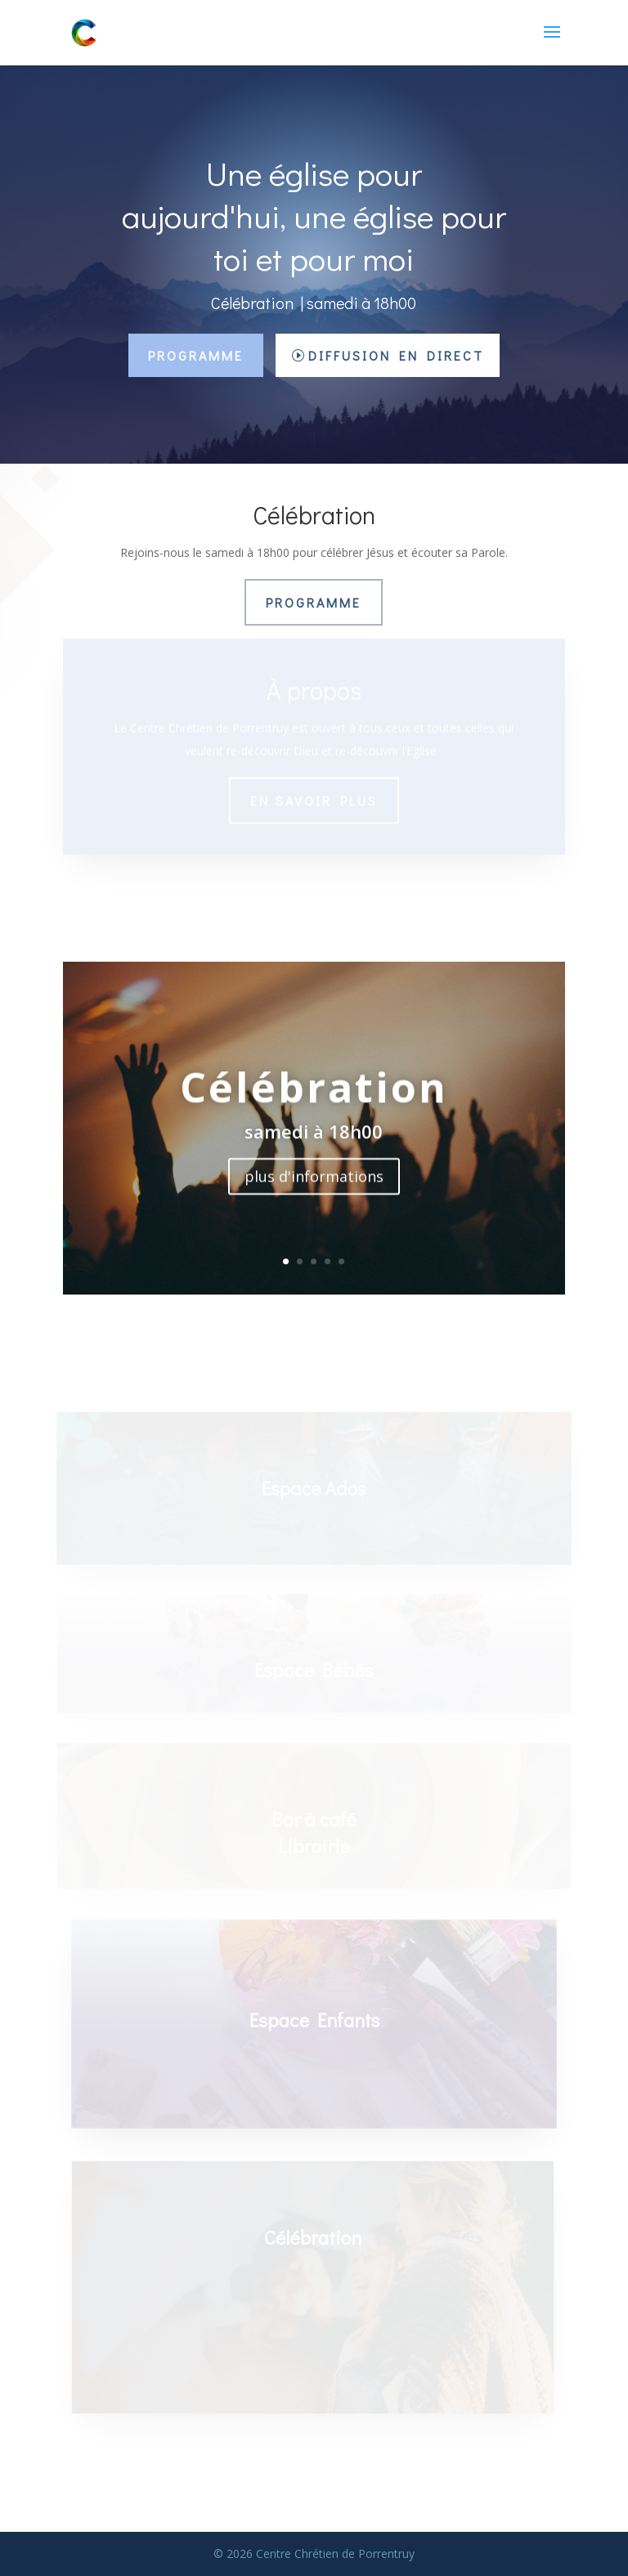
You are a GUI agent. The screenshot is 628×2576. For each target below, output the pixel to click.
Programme (196, 355)
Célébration (314, 1093)
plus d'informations (314, 1182)
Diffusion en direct (396, 355)
